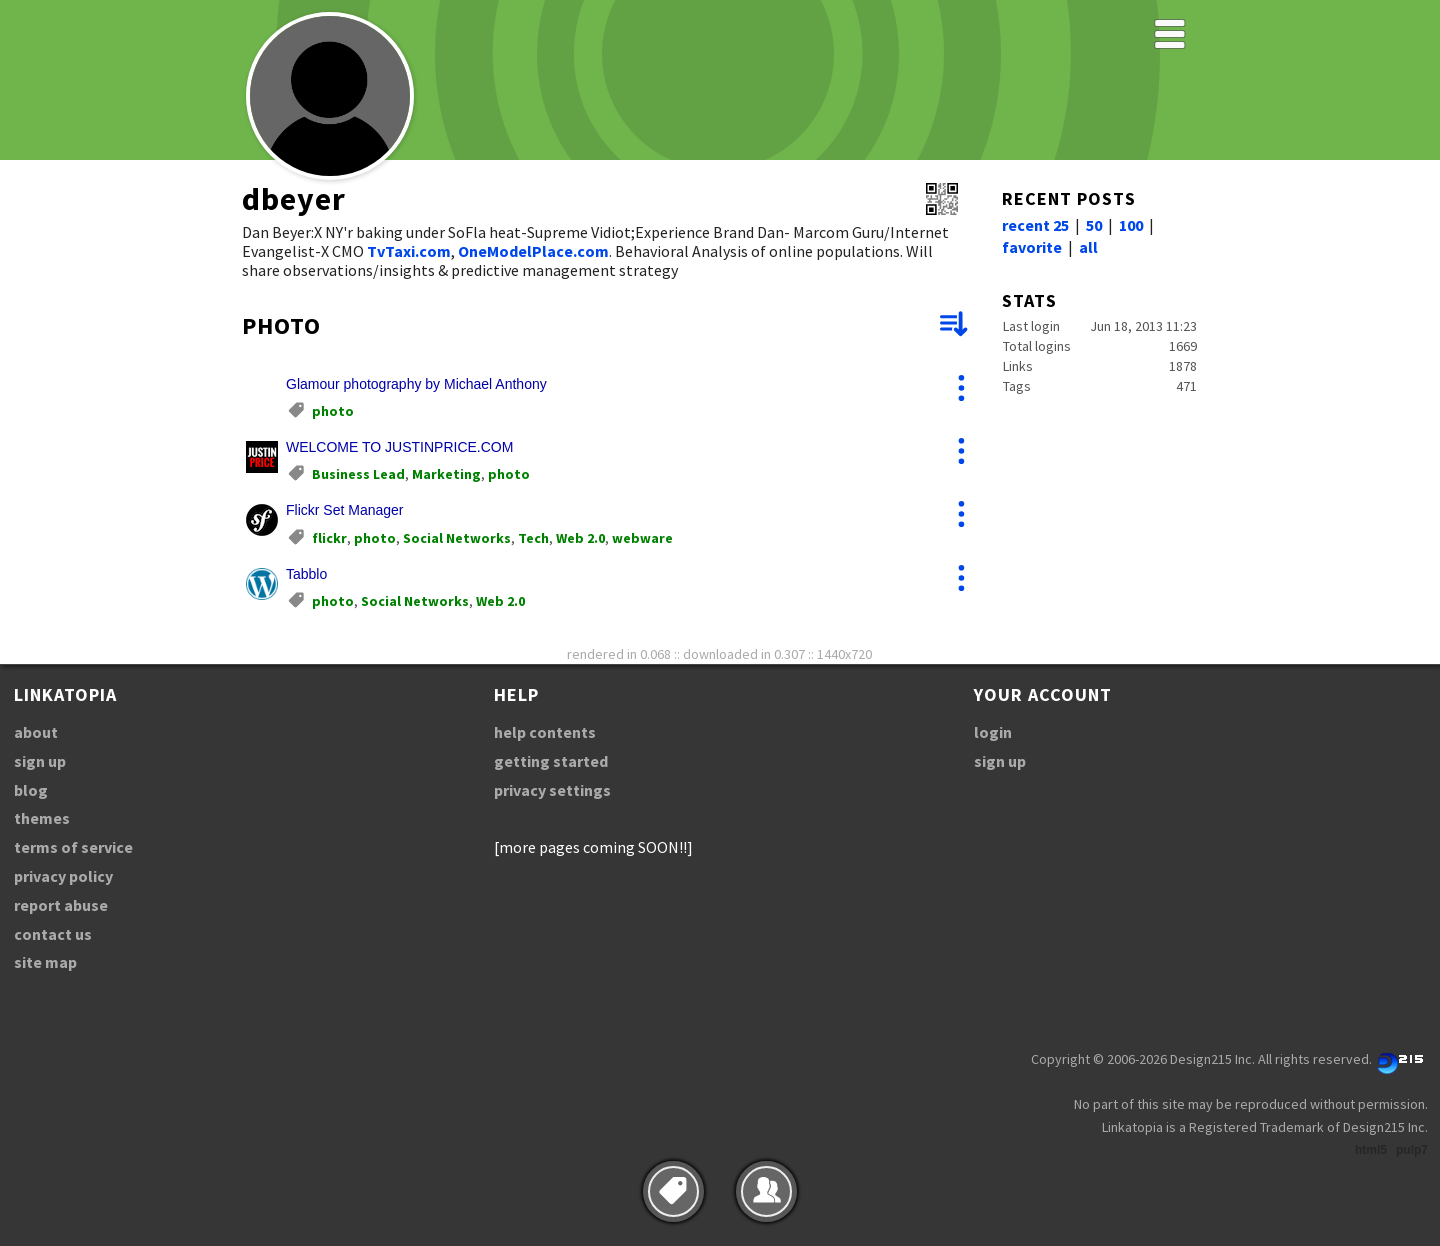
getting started (551, 761)
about (36, 732)
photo (333, 411)
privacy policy (63, 876)
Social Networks (457, 538)
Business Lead (358, 474)
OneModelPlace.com (533, 251)
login (993, 732)
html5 (1371, 1150)
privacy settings (552, 790)
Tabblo (306, 574)
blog (31, 790)
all (1088, 247)
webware (642, 538)
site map (45, 962)
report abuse (61, 905)
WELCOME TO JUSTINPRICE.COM (399, 447)
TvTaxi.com (409, 251)
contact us (53, 934)
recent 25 (1035, 225)
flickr (329, 538)
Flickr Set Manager (344, 510)
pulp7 (1412, 1150)
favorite (1032, 247)
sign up (40, 761)
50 (1094, 225)
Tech (533, 538)
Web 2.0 (580, 538)
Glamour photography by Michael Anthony (416, 384)
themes (42, 818)
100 (1131, 225)
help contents (545, 732)
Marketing (446, 474)
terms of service (73, 847)
